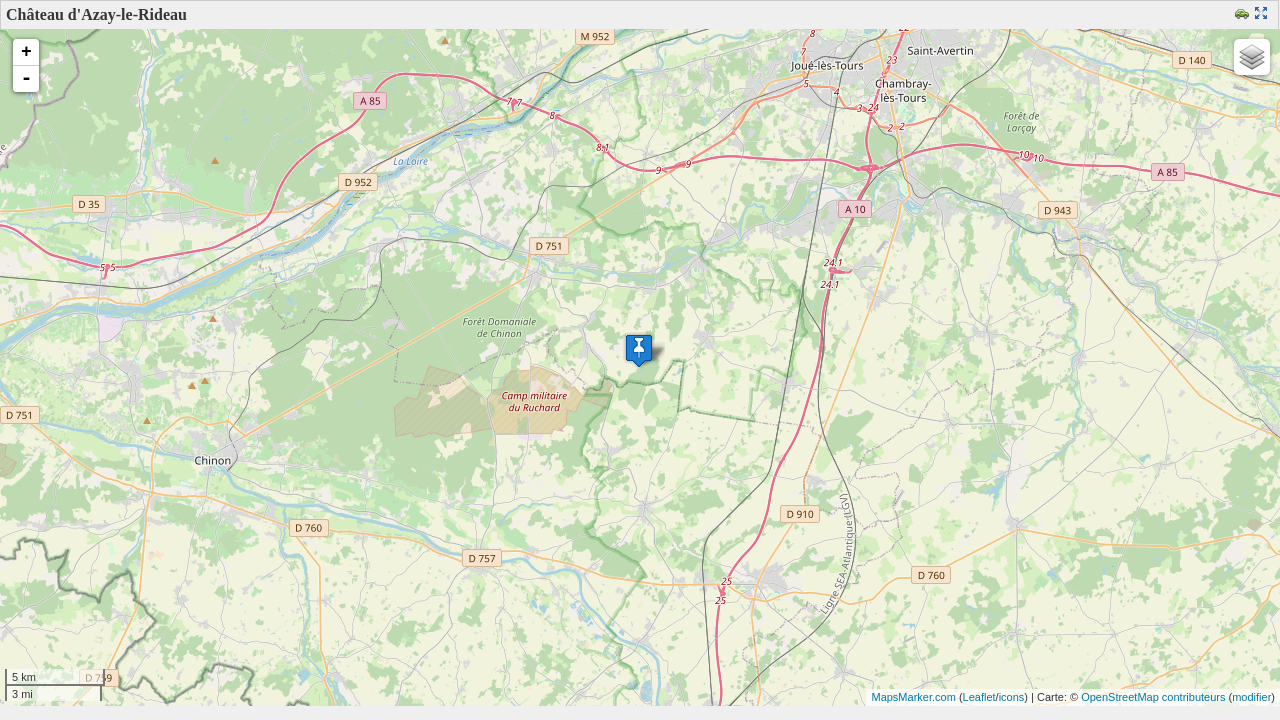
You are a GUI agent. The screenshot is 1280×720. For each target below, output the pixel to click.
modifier (1251, 697)
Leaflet (979, 697)
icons (1012, 697)
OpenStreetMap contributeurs (1153, 697)
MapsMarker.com (913, 697)
